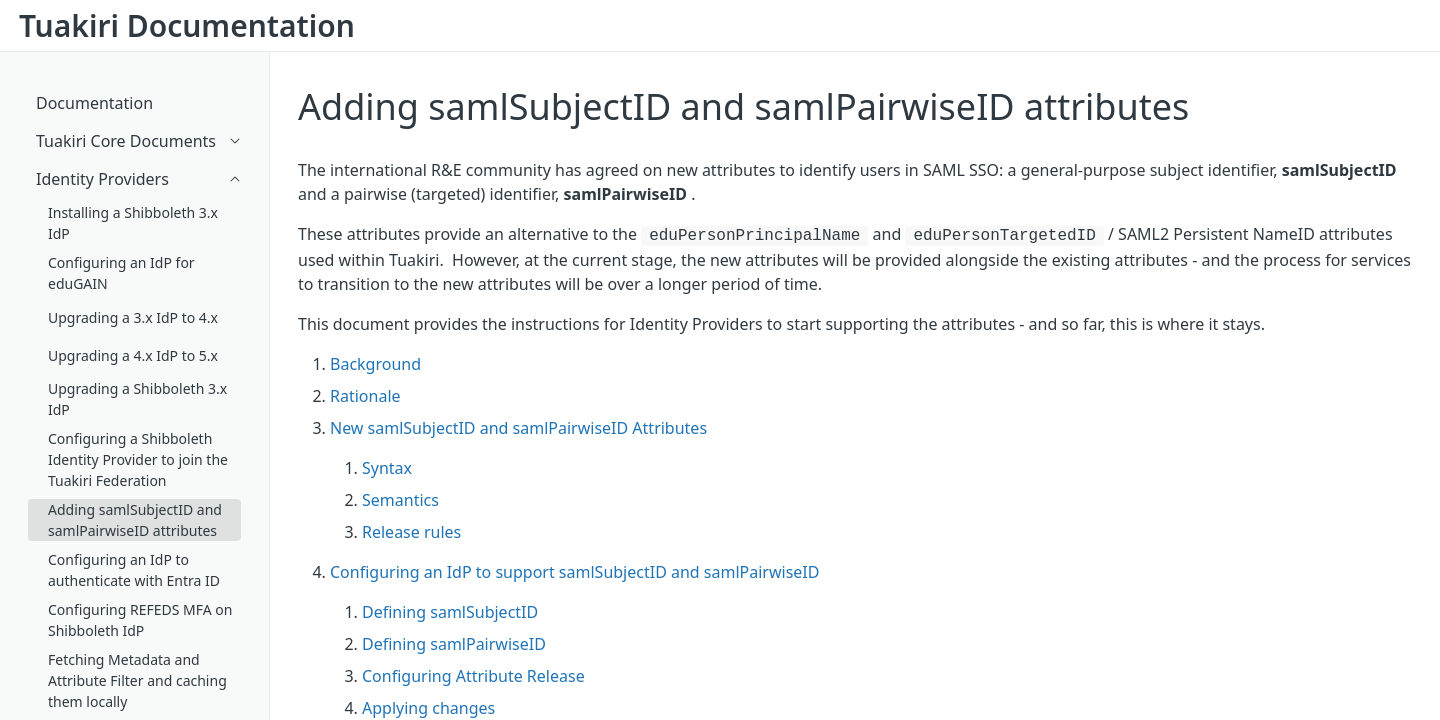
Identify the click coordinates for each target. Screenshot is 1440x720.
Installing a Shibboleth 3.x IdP (133, 223)
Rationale (365, 396)
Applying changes (428, 708)
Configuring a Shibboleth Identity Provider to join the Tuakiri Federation (138, 459)
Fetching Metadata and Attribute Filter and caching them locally (137, 680)
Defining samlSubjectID (450, 612)
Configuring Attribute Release (473, 676)
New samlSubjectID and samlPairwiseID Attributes (518, 428)
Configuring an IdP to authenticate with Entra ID (134, 570)
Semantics (400, 500)
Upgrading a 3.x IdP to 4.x (133, 317)
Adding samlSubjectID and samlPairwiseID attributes (743, 106)
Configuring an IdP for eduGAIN (121, 273)
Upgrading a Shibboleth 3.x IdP (137, 399)
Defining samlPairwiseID (454, 644)
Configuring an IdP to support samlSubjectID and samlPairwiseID (574, 572)
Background (375, 364)
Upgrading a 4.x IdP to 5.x (133, 355)
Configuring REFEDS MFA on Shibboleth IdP (140, 620)
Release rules (411, 532)
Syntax (387, 468)
